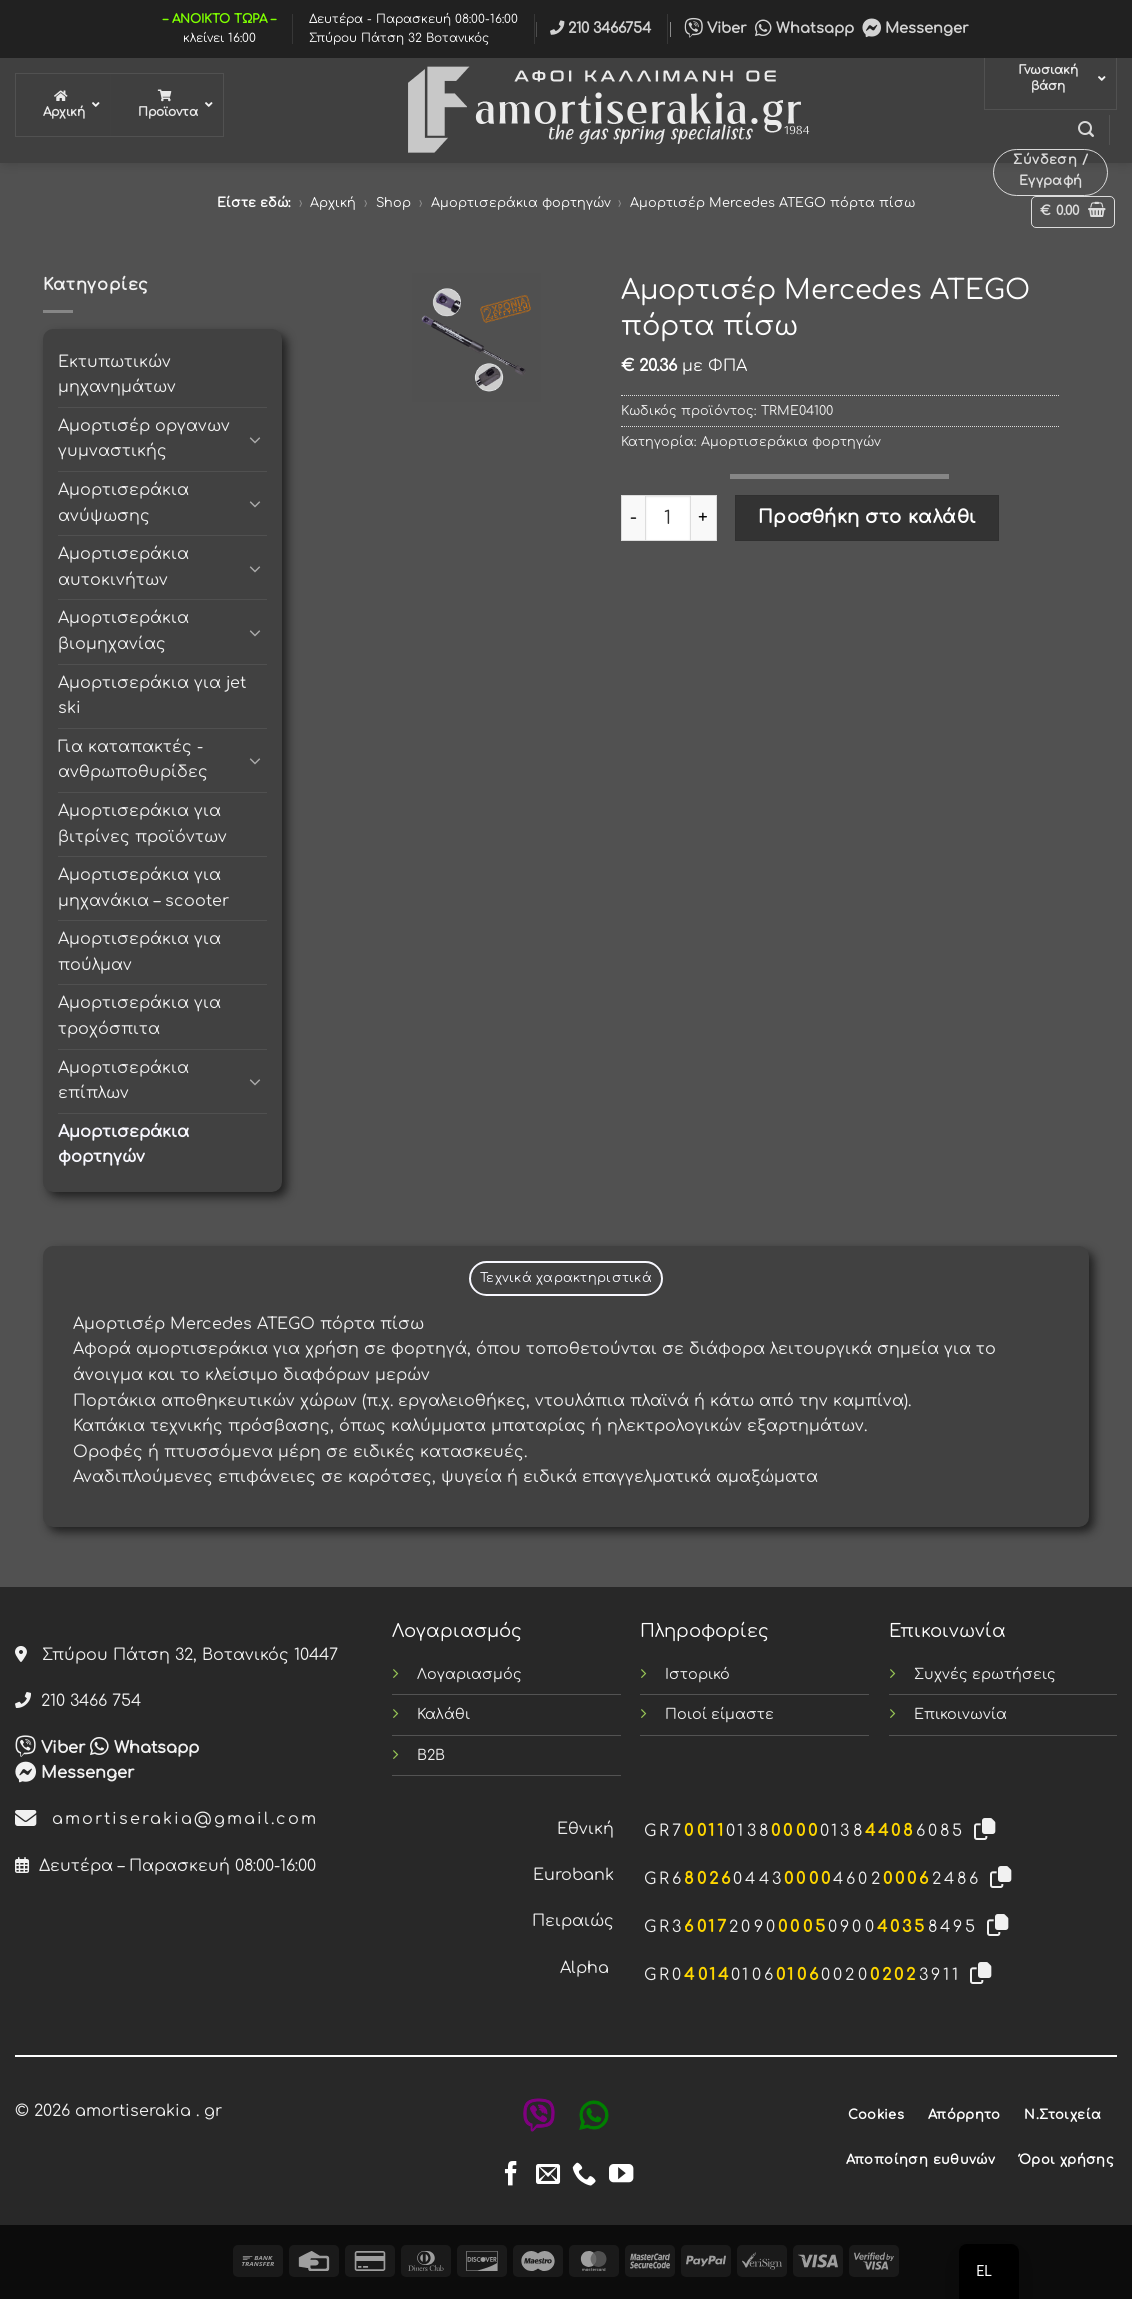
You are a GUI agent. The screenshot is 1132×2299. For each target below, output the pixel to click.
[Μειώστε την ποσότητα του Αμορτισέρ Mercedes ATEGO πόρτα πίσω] (633, 518)
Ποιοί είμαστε (719, 1714)
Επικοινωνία (960, 1714)
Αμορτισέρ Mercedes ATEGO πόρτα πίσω (772, 203)
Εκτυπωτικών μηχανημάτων (117, 375)
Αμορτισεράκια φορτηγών (521, 203)
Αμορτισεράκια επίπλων (123, 1081)
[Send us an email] (548, 2175)
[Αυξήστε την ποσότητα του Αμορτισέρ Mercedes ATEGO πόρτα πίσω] (704, 518)
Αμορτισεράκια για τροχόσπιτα (139, 1016)
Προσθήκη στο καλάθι (867, 517)
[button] (1086, 129)
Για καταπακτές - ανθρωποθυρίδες (133, 760)
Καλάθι (443, 1714)
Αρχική (333, 203)
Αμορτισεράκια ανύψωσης (123, 503)
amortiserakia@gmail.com (166, 1819)
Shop (393, 203)
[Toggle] (255, 439)
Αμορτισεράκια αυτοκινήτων (123, 567)
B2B (431, 1755)
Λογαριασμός (469, 1674)
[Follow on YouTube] (621, 2175)
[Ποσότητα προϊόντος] (668, 518)
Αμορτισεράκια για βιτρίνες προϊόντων (142, 824)
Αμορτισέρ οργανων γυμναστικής (144, 439)
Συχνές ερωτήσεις (985, 1674)
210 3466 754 (78, 1701)
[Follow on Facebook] (511, 2175)
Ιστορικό (697, 1674)
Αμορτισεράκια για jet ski (152, 696)
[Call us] (584, 2175)
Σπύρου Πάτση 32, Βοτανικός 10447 (176, 1655)
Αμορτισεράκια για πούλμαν (139, 952)
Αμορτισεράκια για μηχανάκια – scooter (143, 888)
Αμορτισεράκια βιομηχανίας (123, 631)
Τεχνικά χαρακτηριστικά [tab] (566, 1278)
